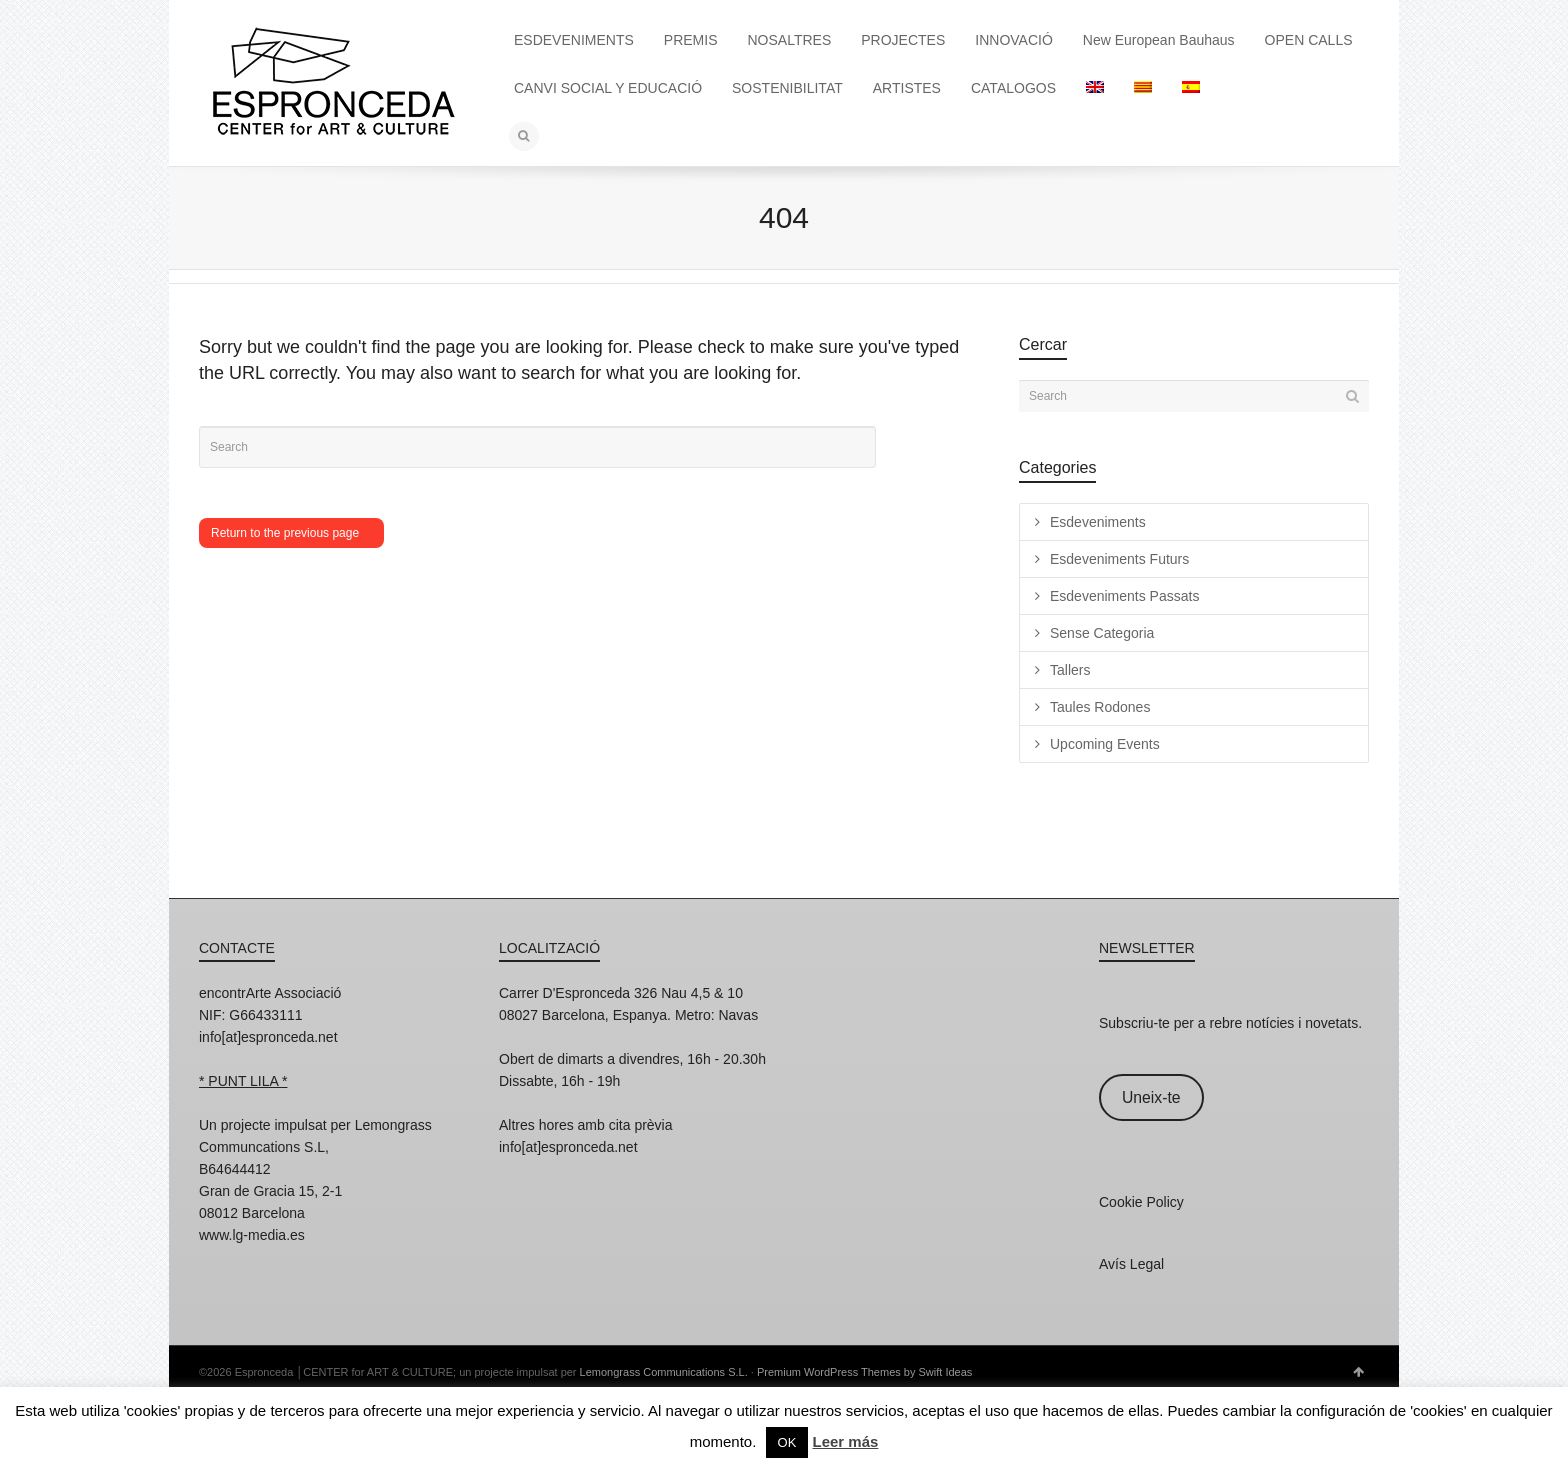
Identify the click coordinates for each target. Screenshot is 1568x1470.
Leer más (845, 1441)
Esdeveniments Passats (1124, 596)
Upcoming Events (1105, 744)
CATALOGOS (1013, 88)
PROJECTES (903, 40)
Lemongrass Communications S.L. (664, 1372)
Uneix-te (1151, 1097)
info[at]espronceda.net (268, 1037)
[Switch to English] (1095, 88)
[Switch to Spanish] (1191, 88)
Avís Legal (1131, 1264)
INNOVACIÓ (1014, 40)
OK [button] (787, 1442)
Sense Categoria (1102, 633)
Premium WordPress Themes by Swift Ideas (864, 1372)
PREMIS (691, 40)
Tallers (1070, 670)
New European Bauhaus (1159, 40)
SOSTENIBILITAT (787, 88)
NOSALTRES (790, 40)
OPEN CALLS (1309, 40)
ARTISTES (907, 88)
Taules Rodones (1100, 707)
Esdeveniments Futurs (1119, 559)
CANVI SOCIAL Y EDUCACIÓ (608, 88)
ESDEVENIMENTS (574, 40)
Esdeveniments (1098, 522)
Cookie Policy (1141, 1202)
